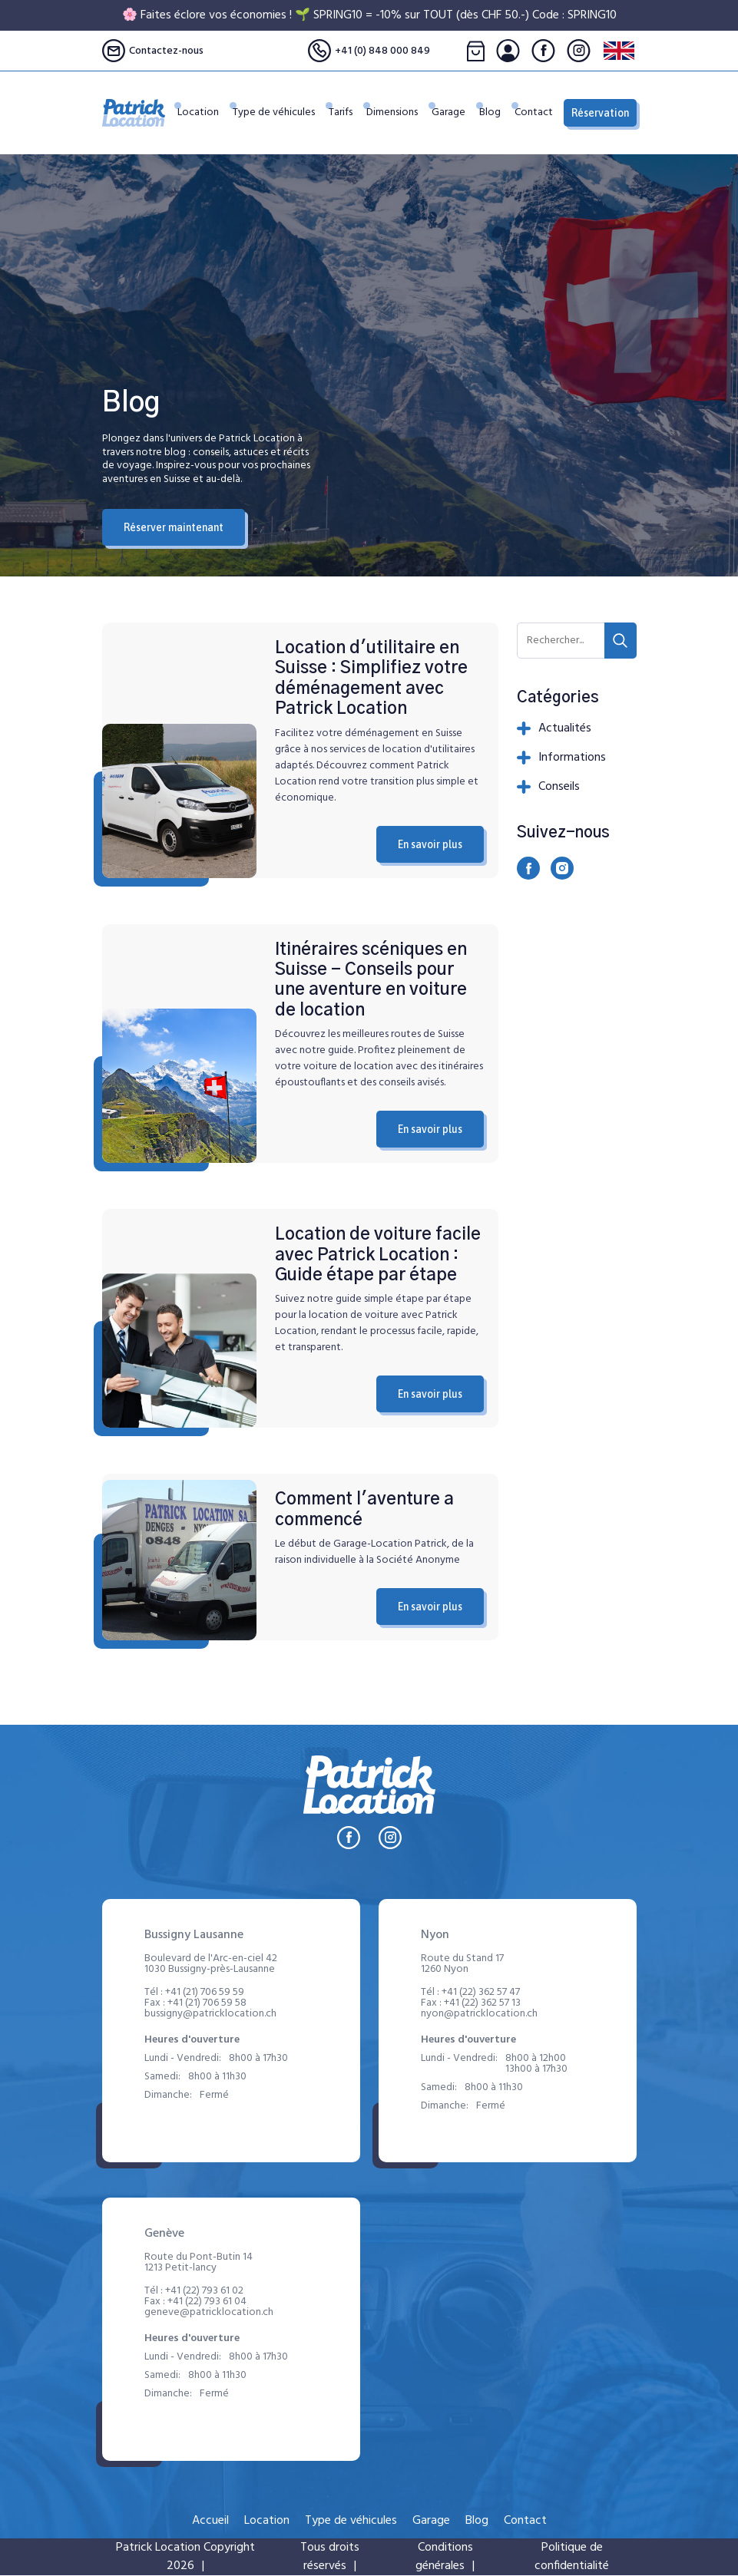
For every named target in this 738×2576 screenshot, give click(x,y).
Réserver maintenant (173, 527)
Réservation (600, 113)
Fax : (195, 2003)
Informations (561, 758)
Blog (492, 121)
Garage (454, 121)
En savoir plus (430, 844)
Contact (534, 121)
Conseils (548, 787)
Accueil (210, 2521)
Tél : (194, 1992)
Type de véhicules (274, 113)
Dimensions (400, 121)
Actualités (554, 728)
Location (221, 121)
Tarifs (352, 121)
